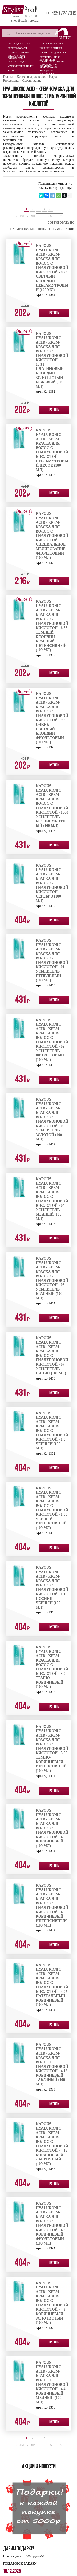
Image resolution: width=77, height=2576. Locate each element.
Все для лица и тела (20, 61)
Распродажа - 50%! (19, 43)
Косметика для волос (53, 52)
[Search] (30, 33)
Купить (54, 313)
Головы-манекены (51, 43)
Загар (11, 70)
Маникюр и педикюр (21, 66)
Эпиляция (46, 66)
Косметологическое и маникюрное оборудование (53, 62)
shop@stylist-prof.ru (25, 20)
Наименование (22, 229)
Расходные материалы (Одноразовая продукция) (48, 71)
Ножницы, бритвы (51, 48)
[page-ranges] (49, 215)
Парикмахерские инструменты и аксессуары (18, 53)
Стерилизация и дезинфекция (50, 58)
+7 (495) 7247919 (60, 13)
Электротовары (17, 48)
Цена (42, 229)
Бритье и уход (16, 57)
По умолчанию (62, 229)
